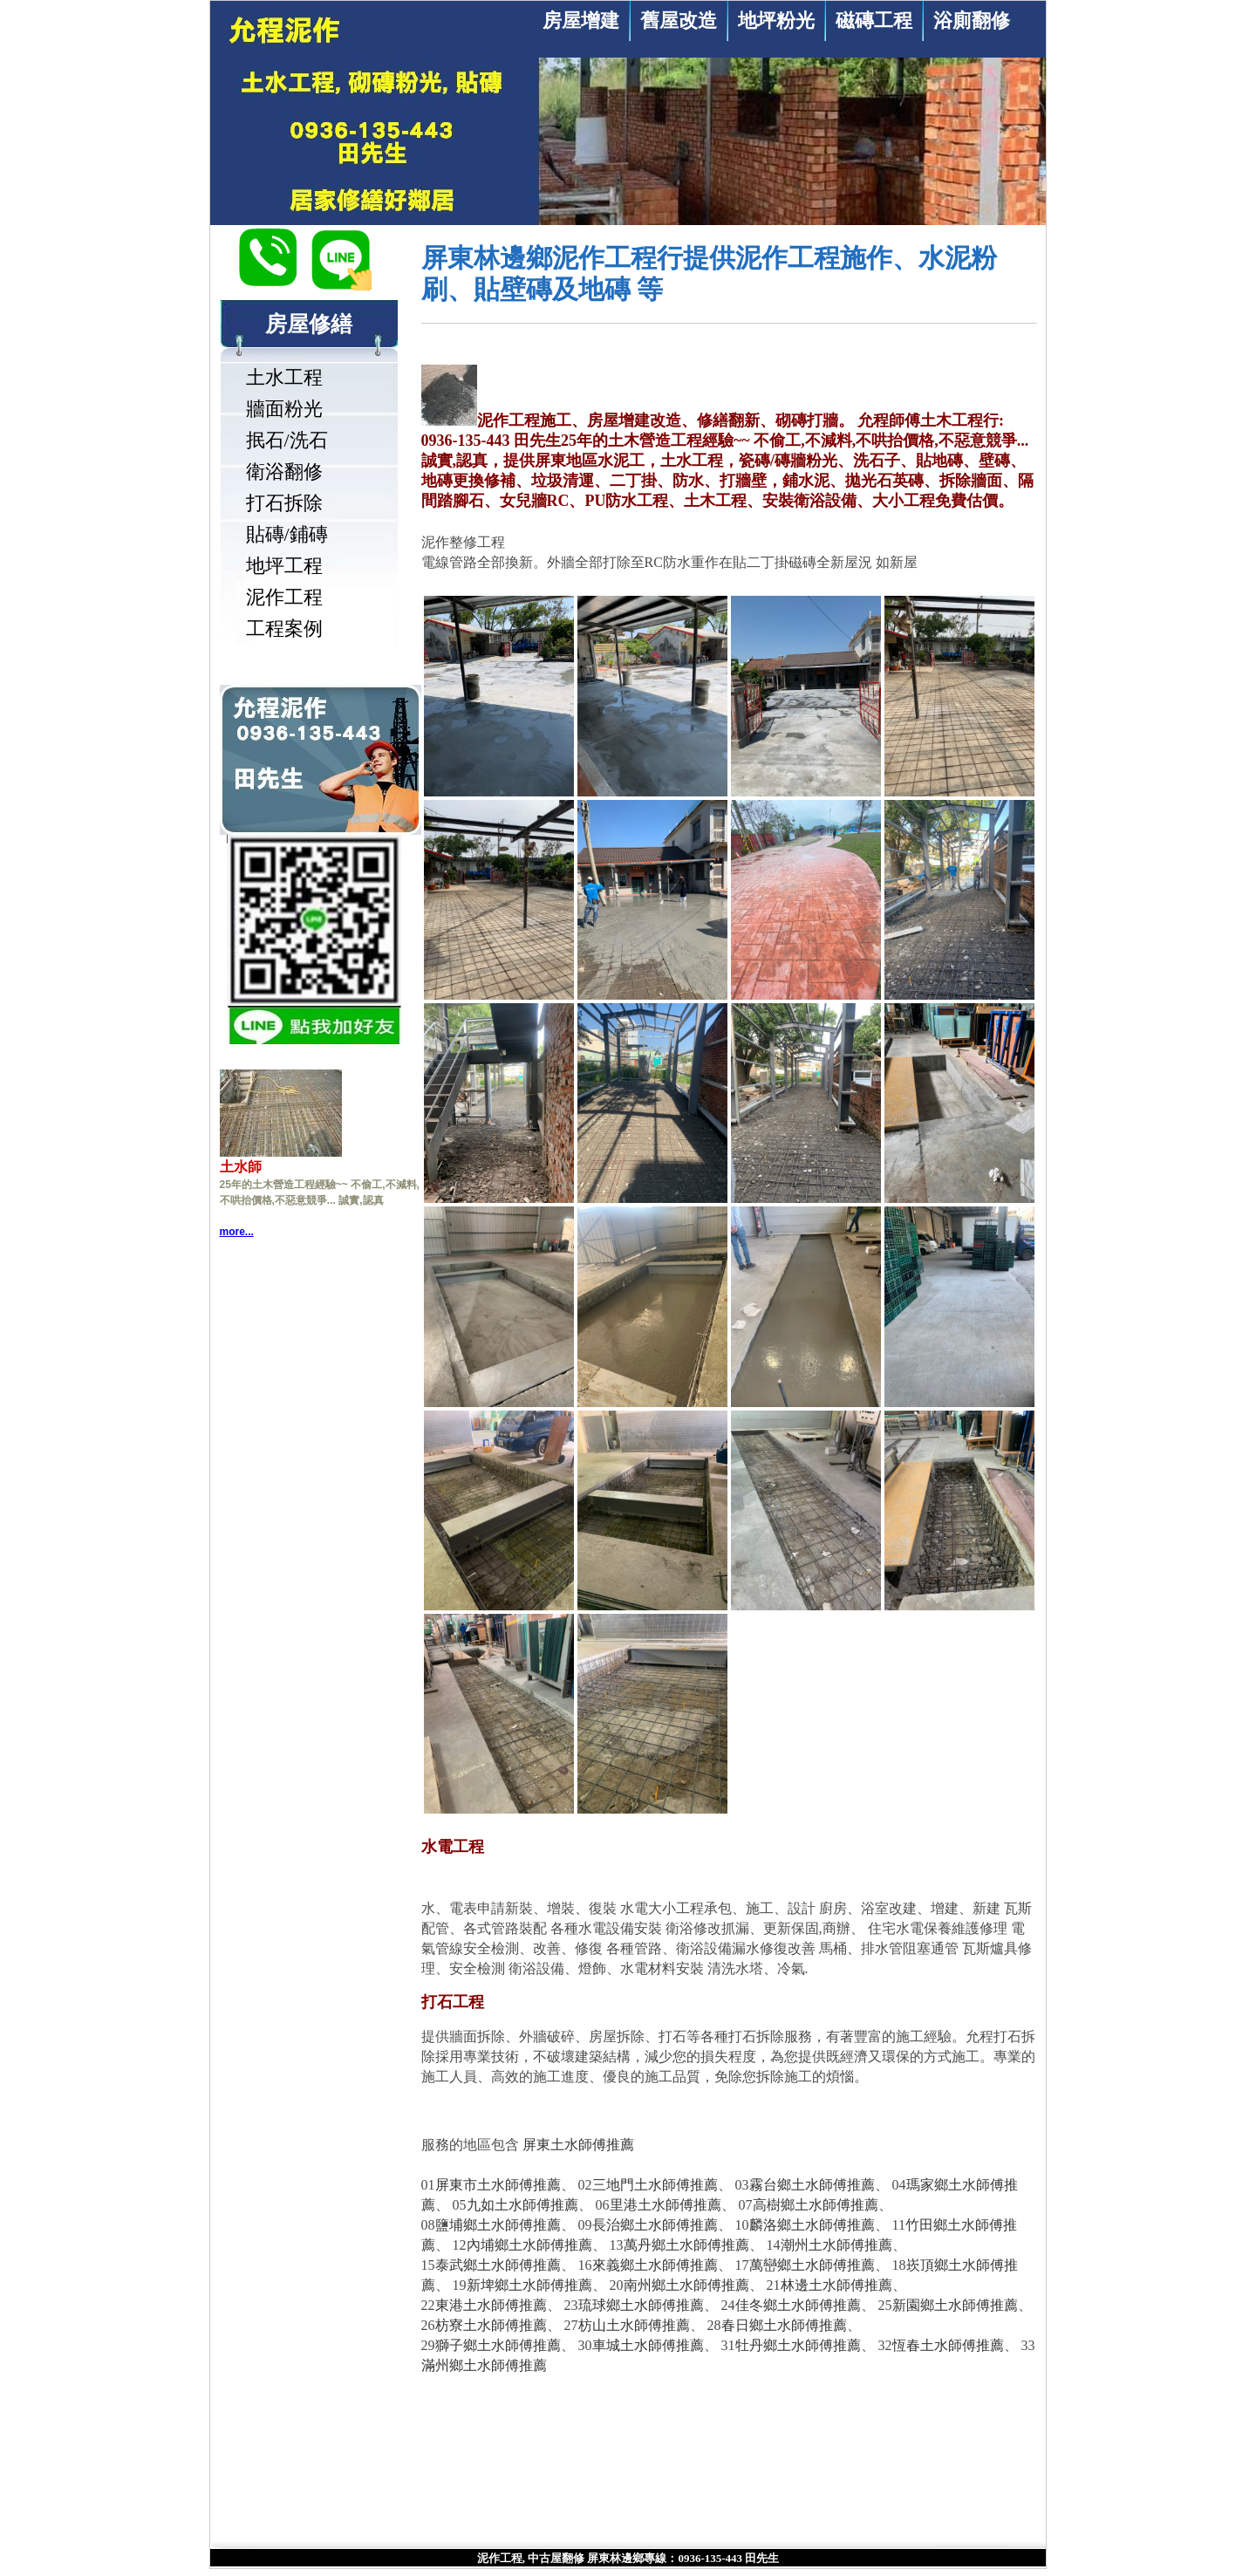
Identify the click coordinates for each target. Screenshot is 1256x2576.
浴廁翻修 (971, 20)
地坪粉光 (776, 20)
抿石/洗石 (287, 440)
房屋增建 (581, 20)
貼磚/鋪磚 (287, 534)
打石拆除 (284, 503)
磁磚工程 (874, 20)
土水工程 (284, 377)
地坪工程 (284, 566)
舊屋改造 (678, 20)
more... (237, 1232)
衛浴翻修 (284, 471)
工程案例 (284, 628)
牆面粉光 (284, 409)
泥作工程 (284, 597)
